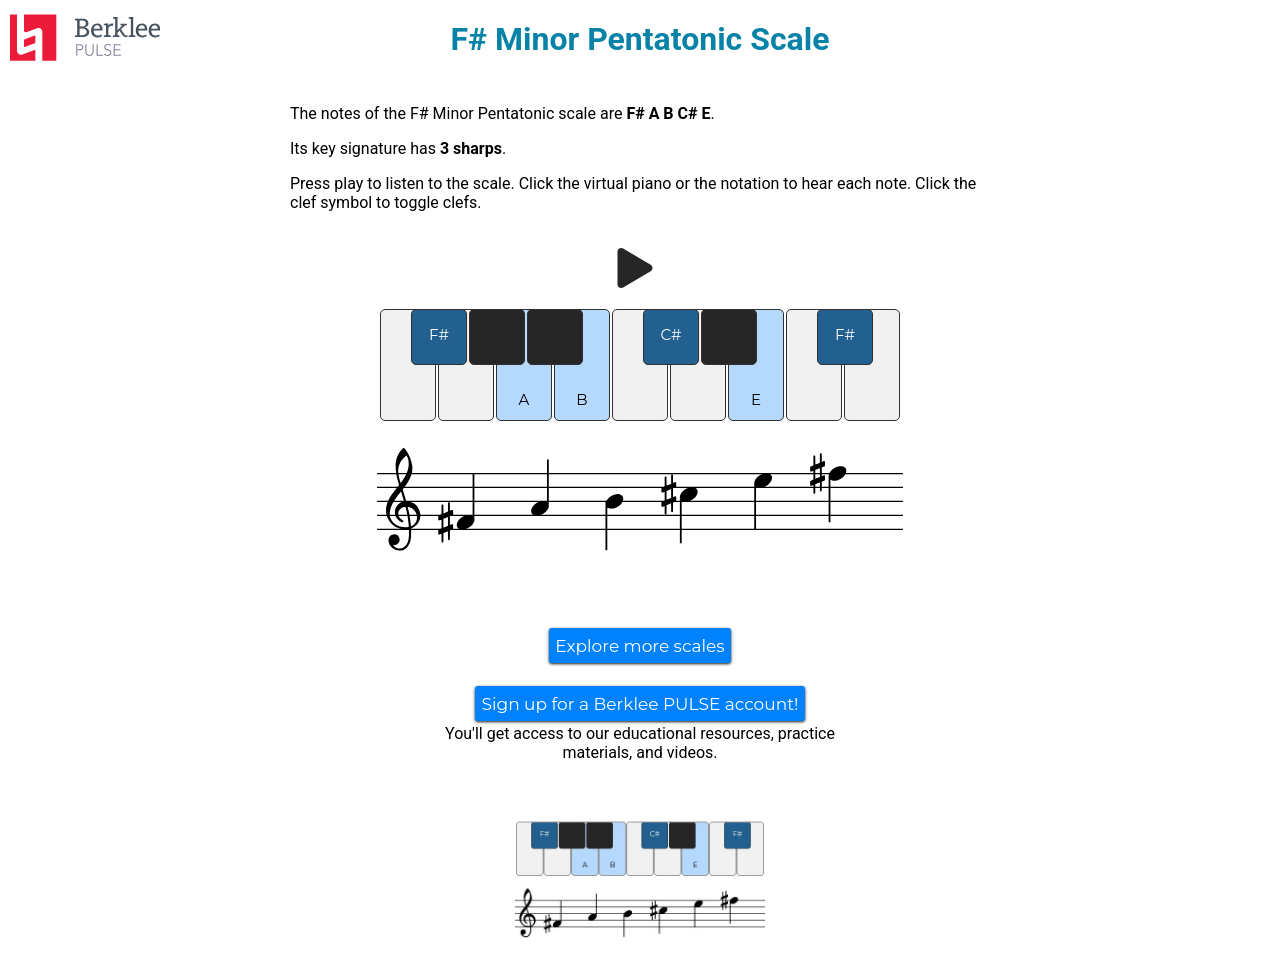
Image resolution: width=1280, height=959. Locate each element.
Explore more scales (639, 646)
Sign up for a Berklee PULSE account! (639, 704)
